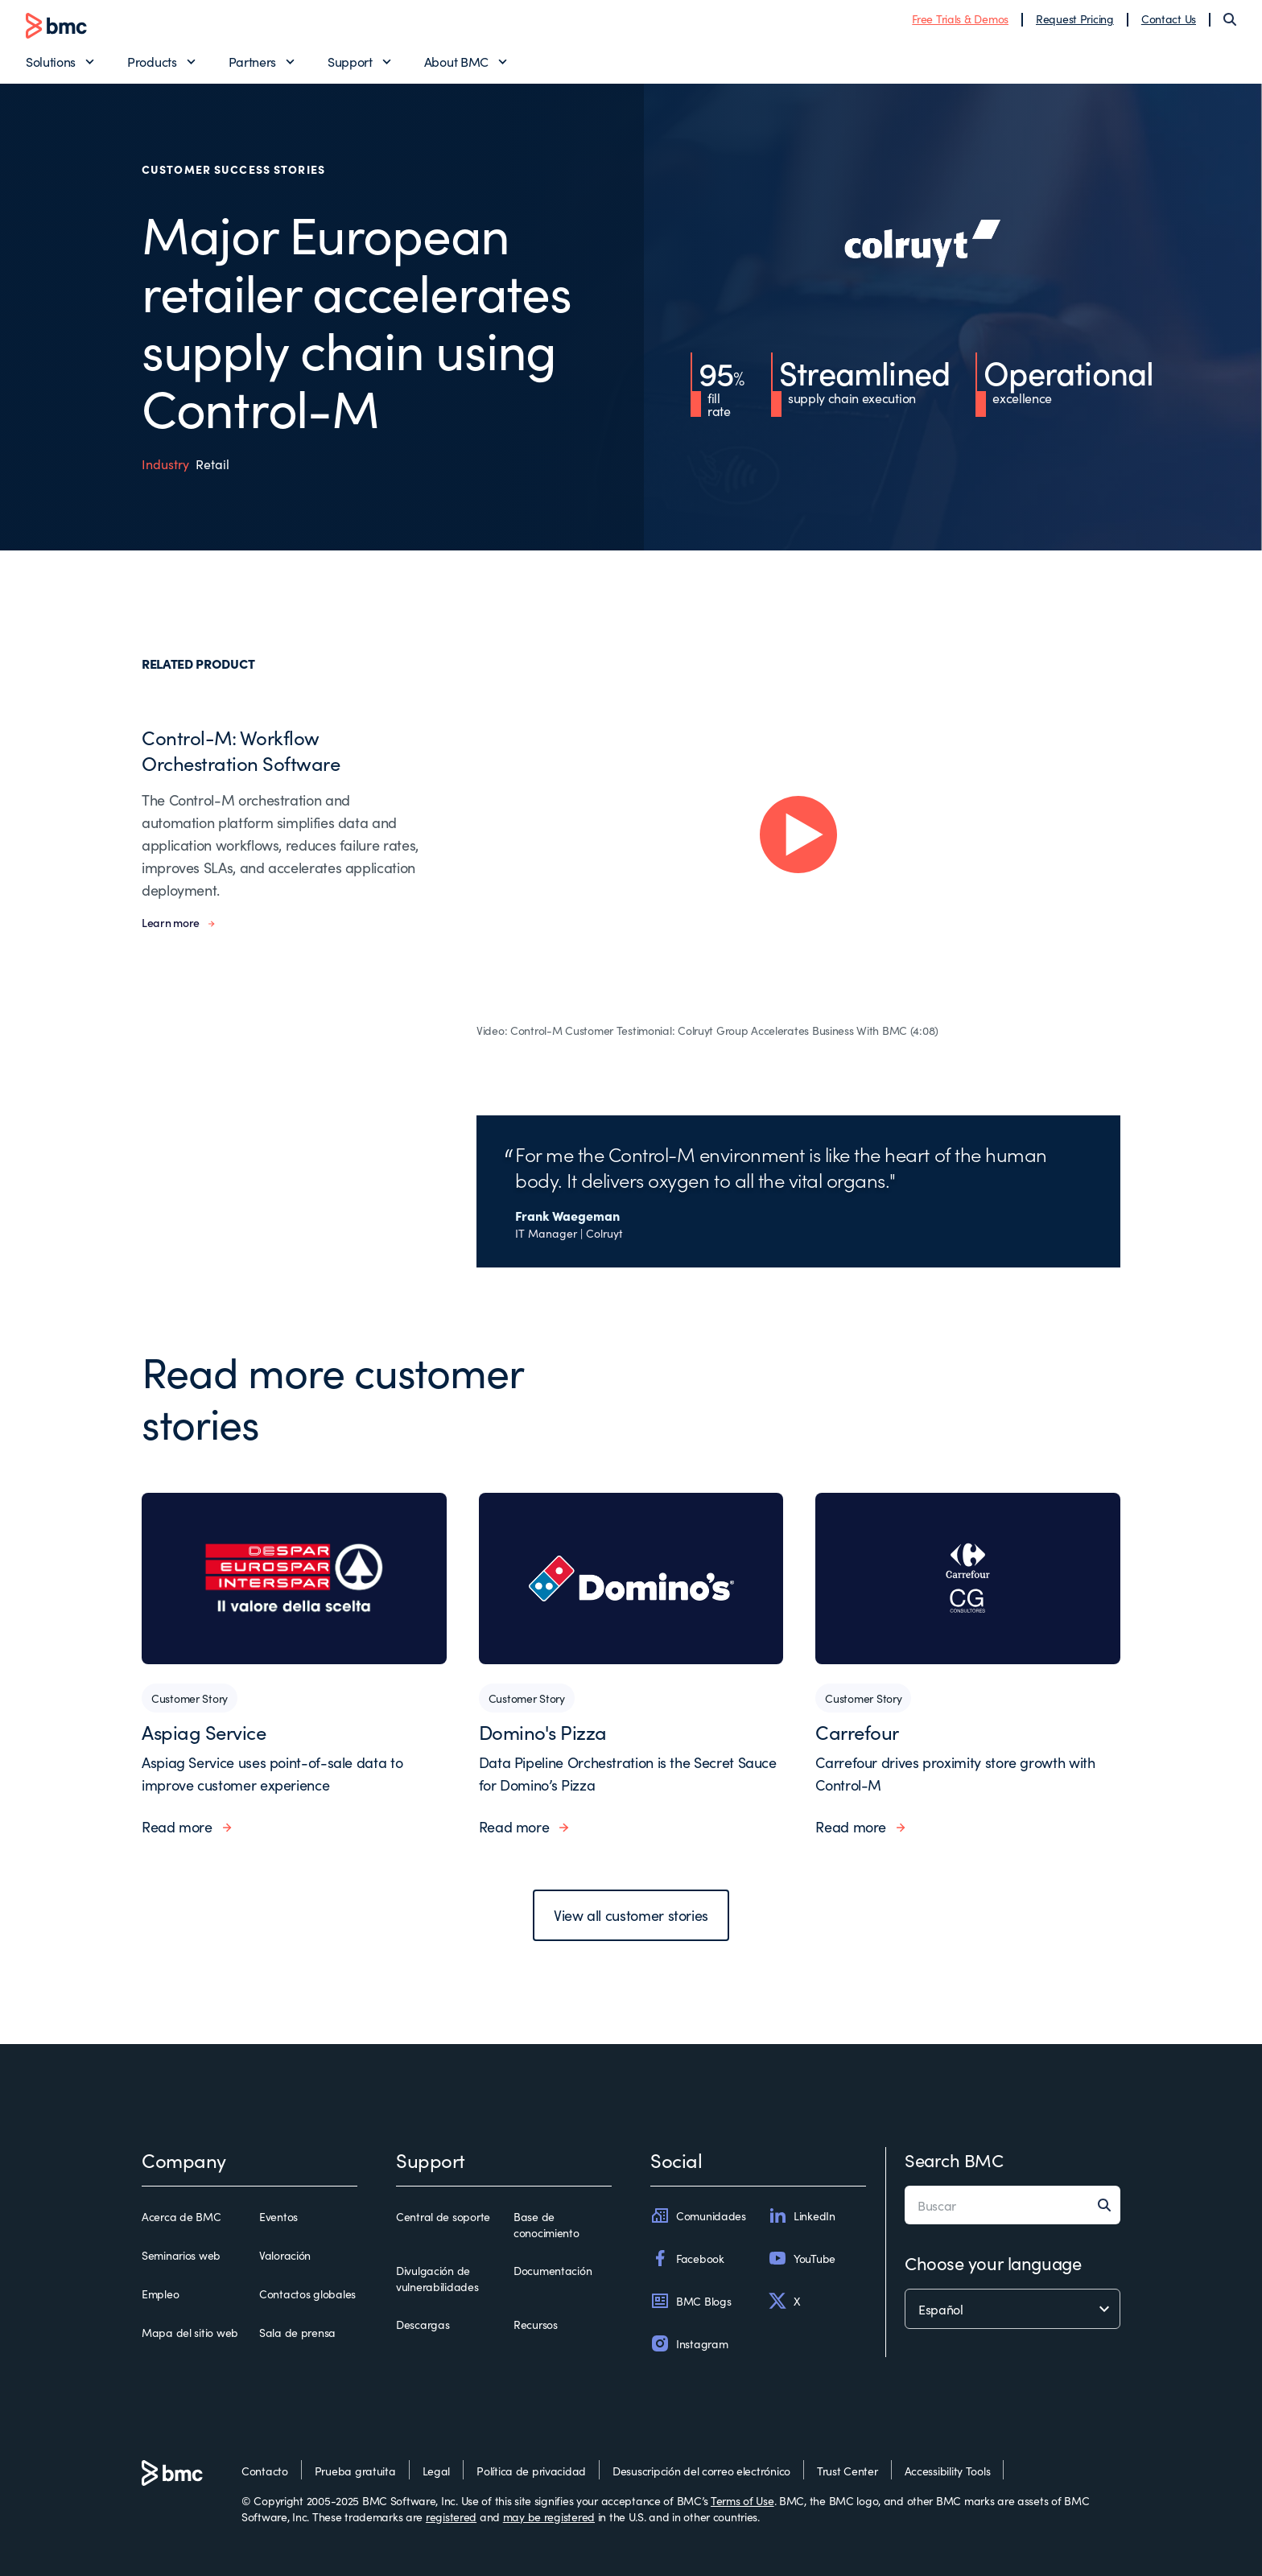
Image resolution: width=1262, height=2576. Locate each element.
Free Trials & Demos (960, 18)
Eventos (278, 2216)
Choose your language (993, 2262)
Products (151, 61)
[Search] (1229, 19)
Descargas (422, 2324)
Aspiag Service (204, 1731)
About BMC (456, 61)
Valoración (285, 2255)
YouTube (801, 2258)
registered (451, 2516)
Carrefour (857, 1731)
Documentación (552, 2270)
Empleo (160, 2293)
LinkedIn (801, 2215)
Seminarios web (181, 2255)
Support (350, 61)
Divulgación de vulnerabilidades (437, 2278)
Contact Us (1168, 18)
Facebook (687, 2258)
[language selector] (1012, 2309)
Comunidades (698, 2215)
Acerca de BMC (181, 2216)
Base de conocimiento (546, 2224)
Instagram (689, 2343)
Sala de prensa (297, 2332)
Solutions (51, 61)
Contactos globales (307, 2293)
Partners (252, 61)
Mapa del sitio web (190, 2332)
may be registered (549, 2516)
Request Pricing (1075, 18)
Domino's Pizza (543, 1731)
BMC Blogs (690, 2300)
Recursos (535, 2324)
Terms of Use (742, 2500)
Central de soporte (443, 2216)
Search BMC (954, 2159)
